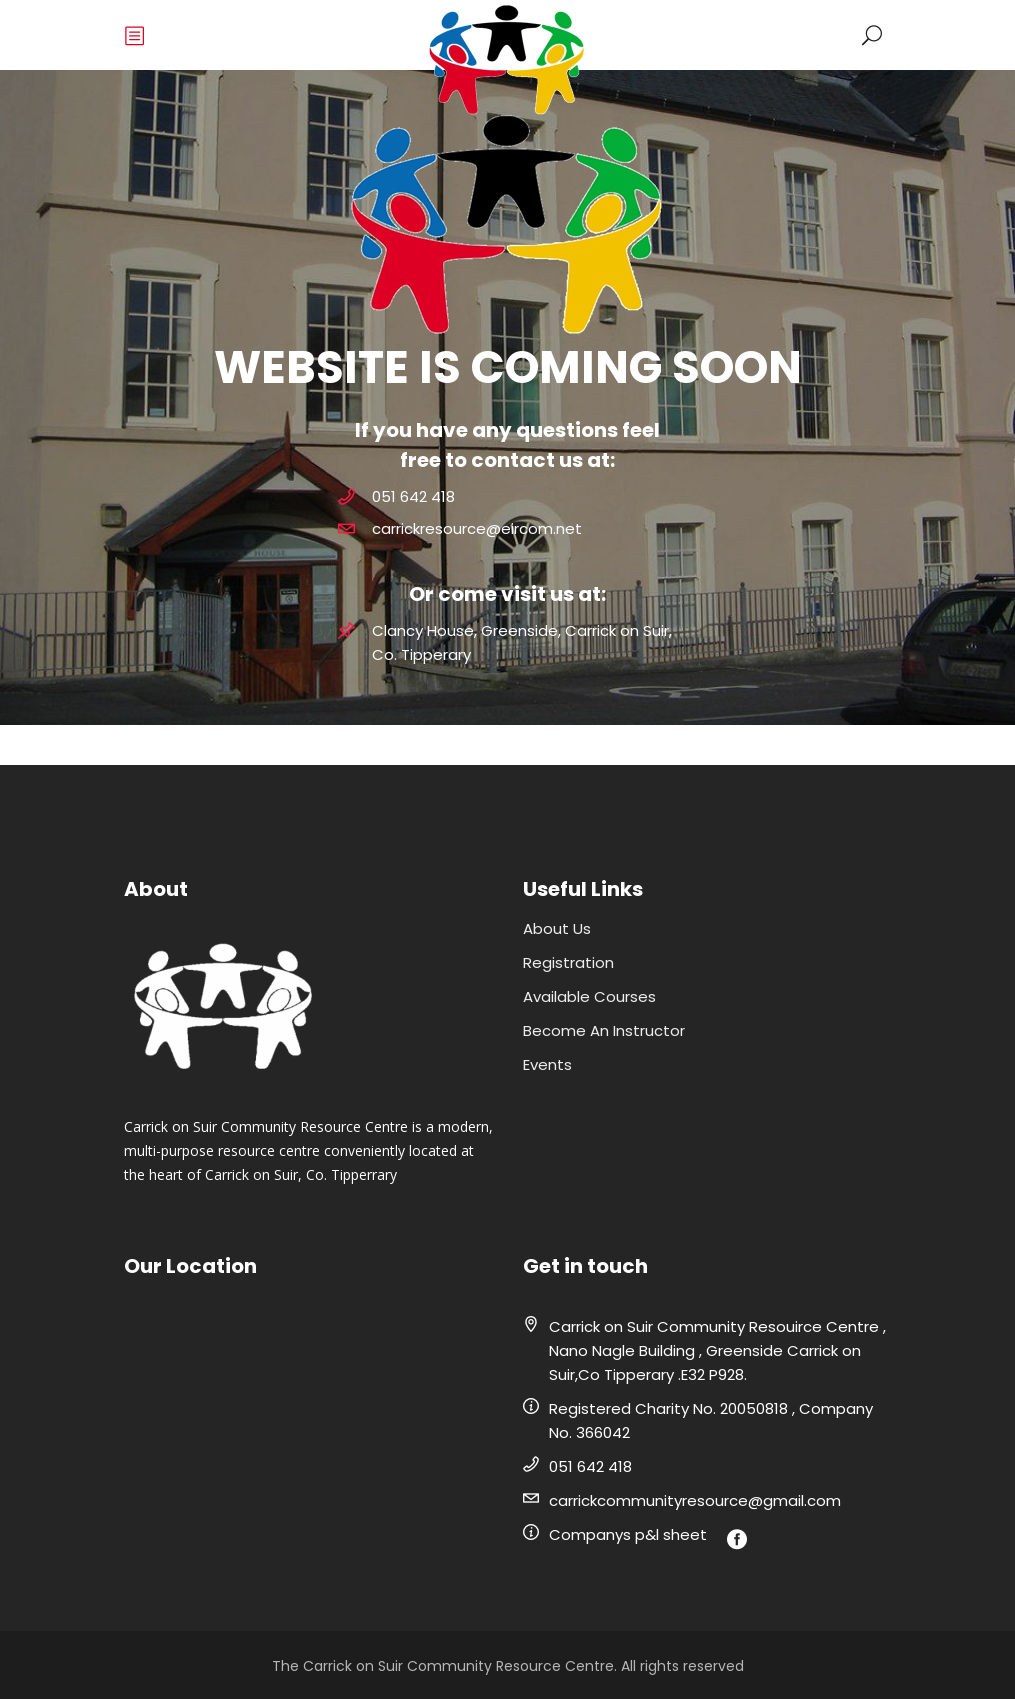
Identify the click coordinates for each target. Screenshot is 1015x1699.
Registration (568, 962)
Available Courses (589, 996)
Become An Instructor (604, 1030)
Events (547, 1064)
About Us (557, 928)
